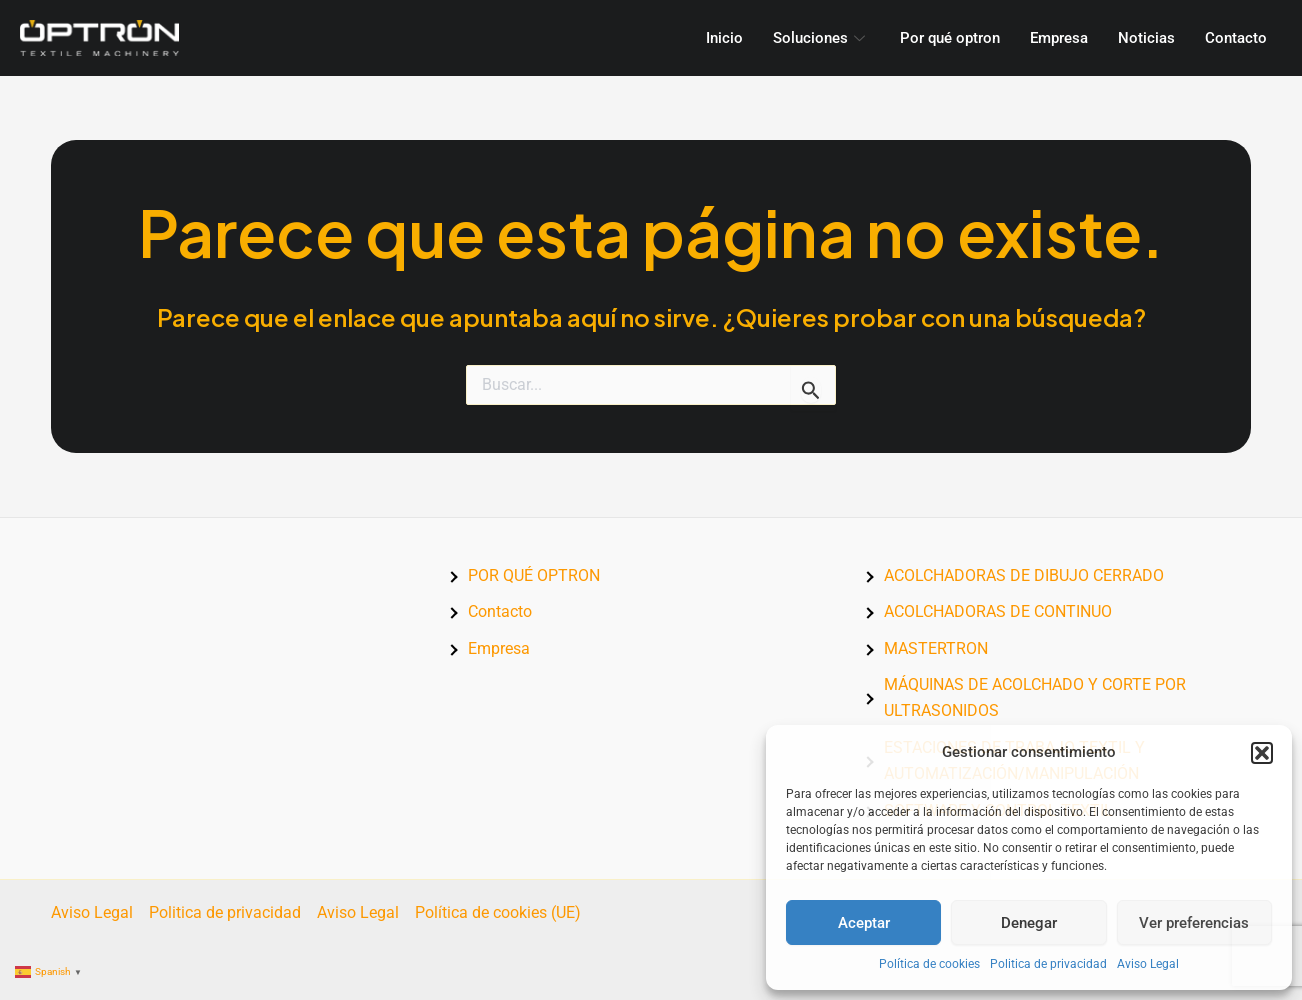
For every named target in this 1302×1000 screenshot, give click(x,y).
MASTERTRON (936, 648)
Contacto (1236, 38)
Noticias (1146, 38)
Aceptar (864, 923)
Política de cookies (929, 964)
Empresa (1059, 38)
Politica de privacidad (1048, 964)
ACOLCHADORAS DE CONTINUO (998, 611)
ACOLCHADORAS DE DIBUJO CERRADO (1024, 575)
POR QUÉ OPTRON (534, 575)
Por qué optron (950, 38)
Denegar (1029, 923)
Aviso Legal (1148, 964)
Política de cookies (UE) (498, 912)
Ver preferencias (1194, 923)
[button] (1262, 753)
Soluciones (821, 38)
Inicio (724, 38)
